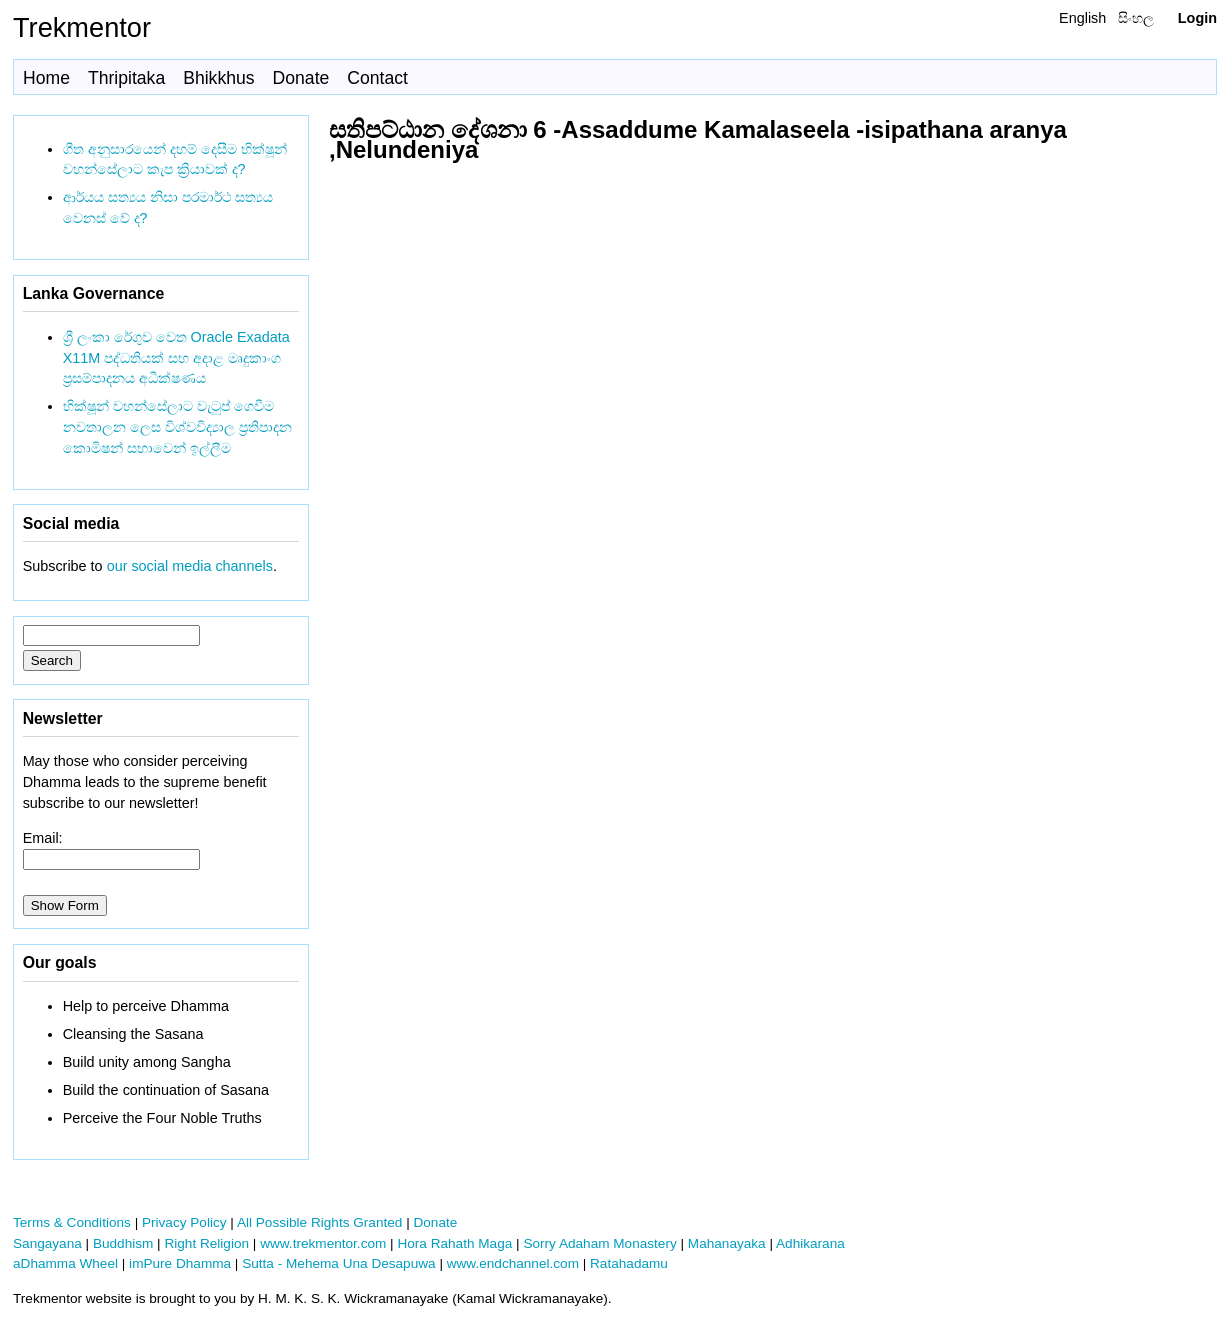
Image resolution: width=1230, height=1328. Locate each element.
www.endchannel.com (513, 1263)
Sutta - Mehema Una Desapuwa (338, 1263)
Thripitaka (126, 78)
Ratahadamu (629, 1263)
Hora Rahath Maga (454, 1243)
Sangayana (47, 1243)
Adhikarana (810, 1243)
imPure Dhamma (180, 1263)
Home (46, 78)
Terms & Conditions (72, 1222)
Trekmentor (82, 27)
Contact (377, 78)
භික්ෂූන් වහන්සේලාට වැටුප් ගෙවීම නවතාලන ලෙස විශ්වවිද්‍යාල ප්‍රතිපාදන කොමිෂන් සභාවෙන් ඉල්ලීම (177, 427)
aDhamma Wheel (65, 1263)
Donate (301, 78)
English (1082, 18)
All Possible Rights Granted (319, 1222)
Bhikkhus (218, 78)
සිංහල (1136, 18)
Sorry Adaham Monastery (599, 1243)
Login (1197, 18)
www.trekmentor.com (323, 1243)
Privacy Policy (184, 1222)
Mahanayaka (727, 1243)
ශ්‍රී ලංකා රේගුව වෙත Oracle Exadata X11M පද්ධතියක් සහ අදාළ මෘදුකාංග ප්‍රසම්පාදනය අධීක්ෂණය (176, 358)
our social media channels (190, 566)
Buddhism (123, 1243)
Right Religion (206, 1243)
